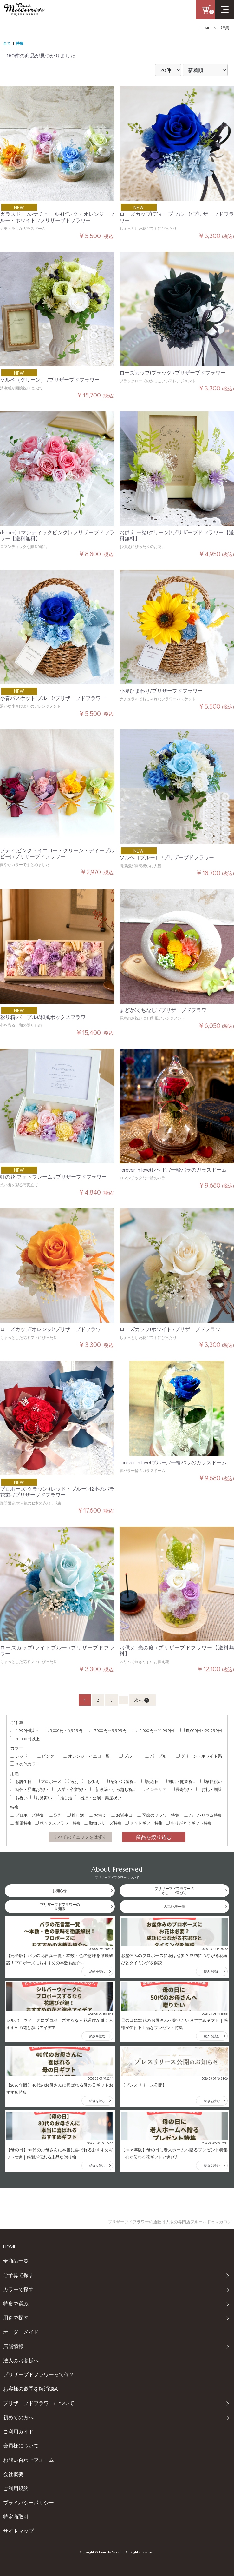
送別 (71, 1781)
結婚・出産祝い (121, 1781)
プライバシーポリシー (28, 2502)
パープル (155, 1756)
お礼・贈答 (209, 1789)
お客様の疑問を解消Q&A (30, 2388)
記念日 (150, 1781)
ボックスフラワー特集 (58, 1823)
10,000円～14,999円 (153, 1730)
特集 (225, 27)
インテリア (153, 1789)
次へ (141, 1700)
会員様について (21, 2445)
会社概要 (13, 2474)
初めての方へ (18, 2417)
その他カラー (25, 1764)
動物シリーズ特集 (103, 1823)
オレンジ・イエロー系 (86, 1756)
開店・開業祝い (180, 1781)
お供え (91, 1781)
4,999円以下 (24, 1730)
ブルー (127, 1756)
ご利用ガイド (18, 2431)
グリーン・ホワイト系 (199, 1756)
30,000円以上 (25, 1738)
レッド (19, 1756)
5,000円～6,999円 (63, 1730)
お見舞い (41, 1797)
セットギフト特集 (144, 1823)
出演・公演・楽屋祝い (98, 1797)
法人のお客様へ (21, 2360)
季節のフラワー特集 (158, 1815)
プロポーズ (48, 1781)
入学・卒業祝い (69, 1789)
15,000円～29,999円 (201, 1730)
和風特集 (21, 1823)
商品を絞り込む (154, 1837)
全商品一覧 (16, 2260)
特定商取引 (16, 2516)
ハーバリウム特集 (203, 1815)
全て (7, 43)
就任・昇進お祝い (29, 1789)
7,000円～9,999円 (108, 1730)
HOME (204, 27)
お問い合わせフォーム (28, 2459)
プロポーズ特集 (27, 1815)
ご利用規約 (16, 2488)
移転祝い (211, 1781)
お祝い (19, 1797)
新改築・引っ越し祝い (113, 1789)
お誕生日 (21, 1781)
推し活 (63, 1797)
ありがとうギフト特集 (189, 1823)
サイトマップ (18, 2530)
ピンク (45, 1756)
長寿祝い (181, 1789)
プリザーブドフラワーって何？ (38, 2374)
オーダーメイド (21, 2331)
